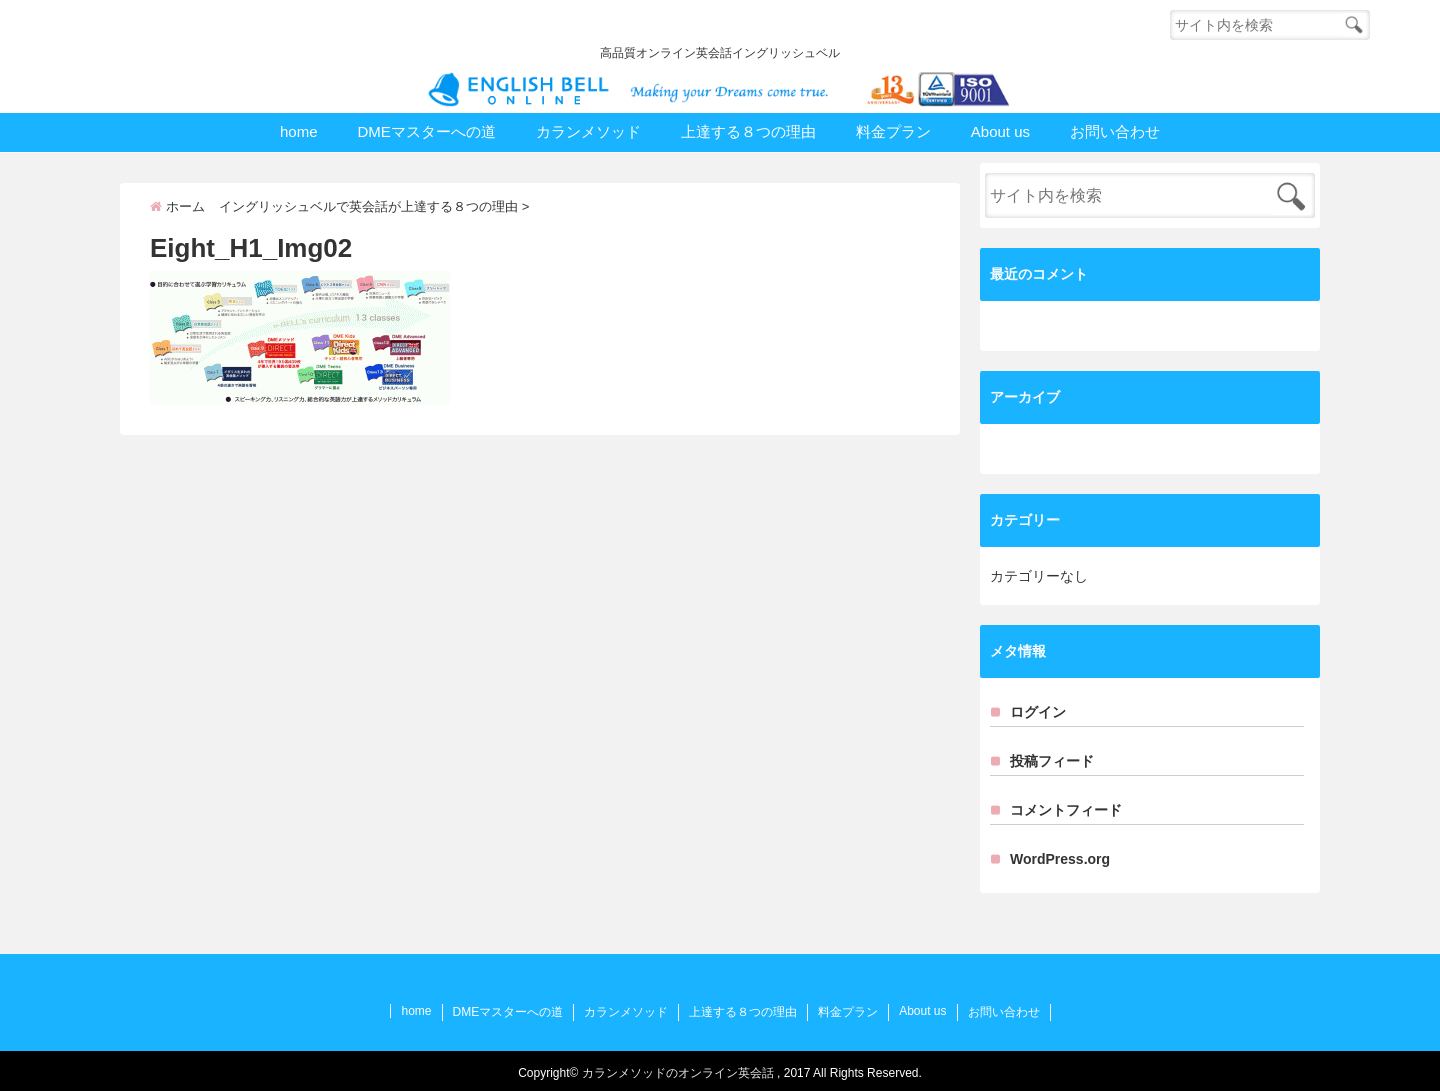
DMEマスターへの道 (426, 131)
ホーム (177, 206)
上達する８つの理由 (748, 131)
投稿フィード (1052, 761)
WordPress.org (1060, 859)
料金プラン (893, 131)
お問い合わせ (1115, 131)
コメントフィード (1066, 810)
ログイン (1038, 712)
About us (1000, 131)
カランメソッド (588, 131)
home (299, 131)
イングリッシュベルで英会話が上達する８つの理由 (368, 206)
